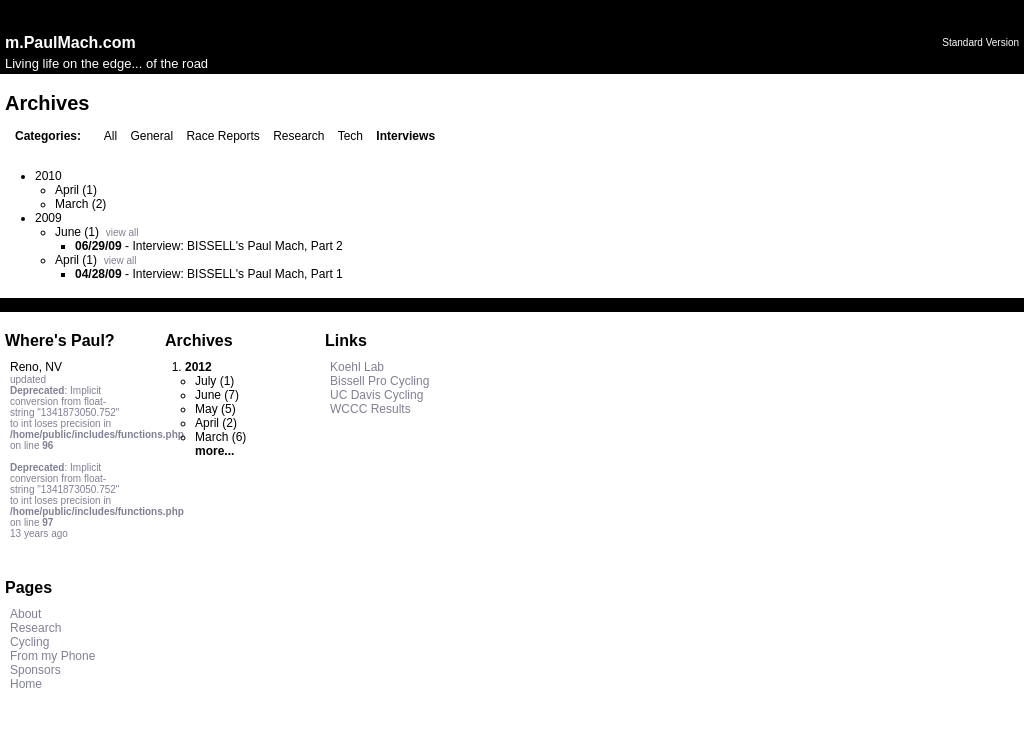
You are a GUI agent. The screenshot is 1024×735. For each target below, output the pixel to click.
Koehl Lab (357, 367)
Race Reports (222, 136)
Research (298, 136)
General (151, 136)
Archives (199, 340)
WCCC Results (370, 409)
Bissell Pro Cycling (379, 381)
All (110, 136)
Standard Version (980, 42)
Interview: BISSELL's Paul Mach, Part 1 (237, 274)
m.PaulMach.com (70, 42)
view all (122, 232)
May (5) (215, 409)
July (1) (214, 381)
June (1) (77, 232)
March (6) (220, 437)
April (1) (76, 190)
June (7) (217, 395)
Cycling (29, 642)
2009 (48, 218)
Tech (350, 136)
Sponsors (35, 670)
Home (26, 684)
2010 (48, 176)
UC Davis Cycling (376, 395)
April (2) (216, 423)
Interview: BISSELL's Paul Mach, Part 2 (237, 246)
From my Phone (52, 656)
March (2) (80, 204)
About (25, 614)
